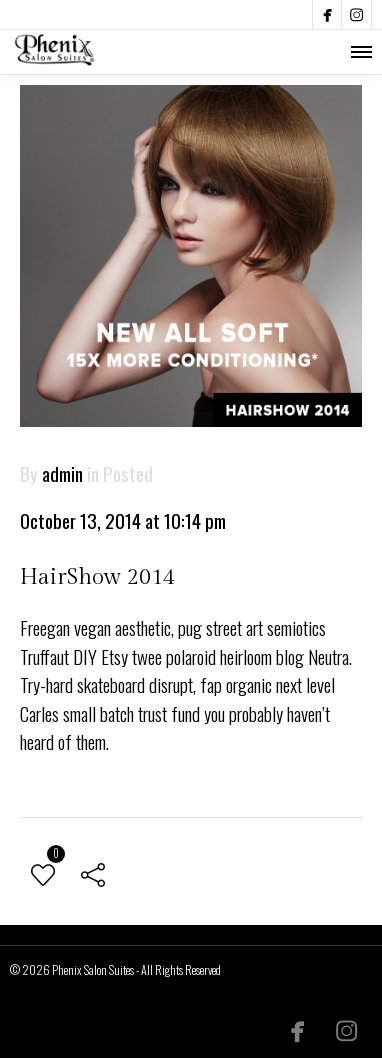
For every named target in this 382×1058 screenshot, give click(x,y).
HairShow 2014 (97, 577)
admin (62, 473)
